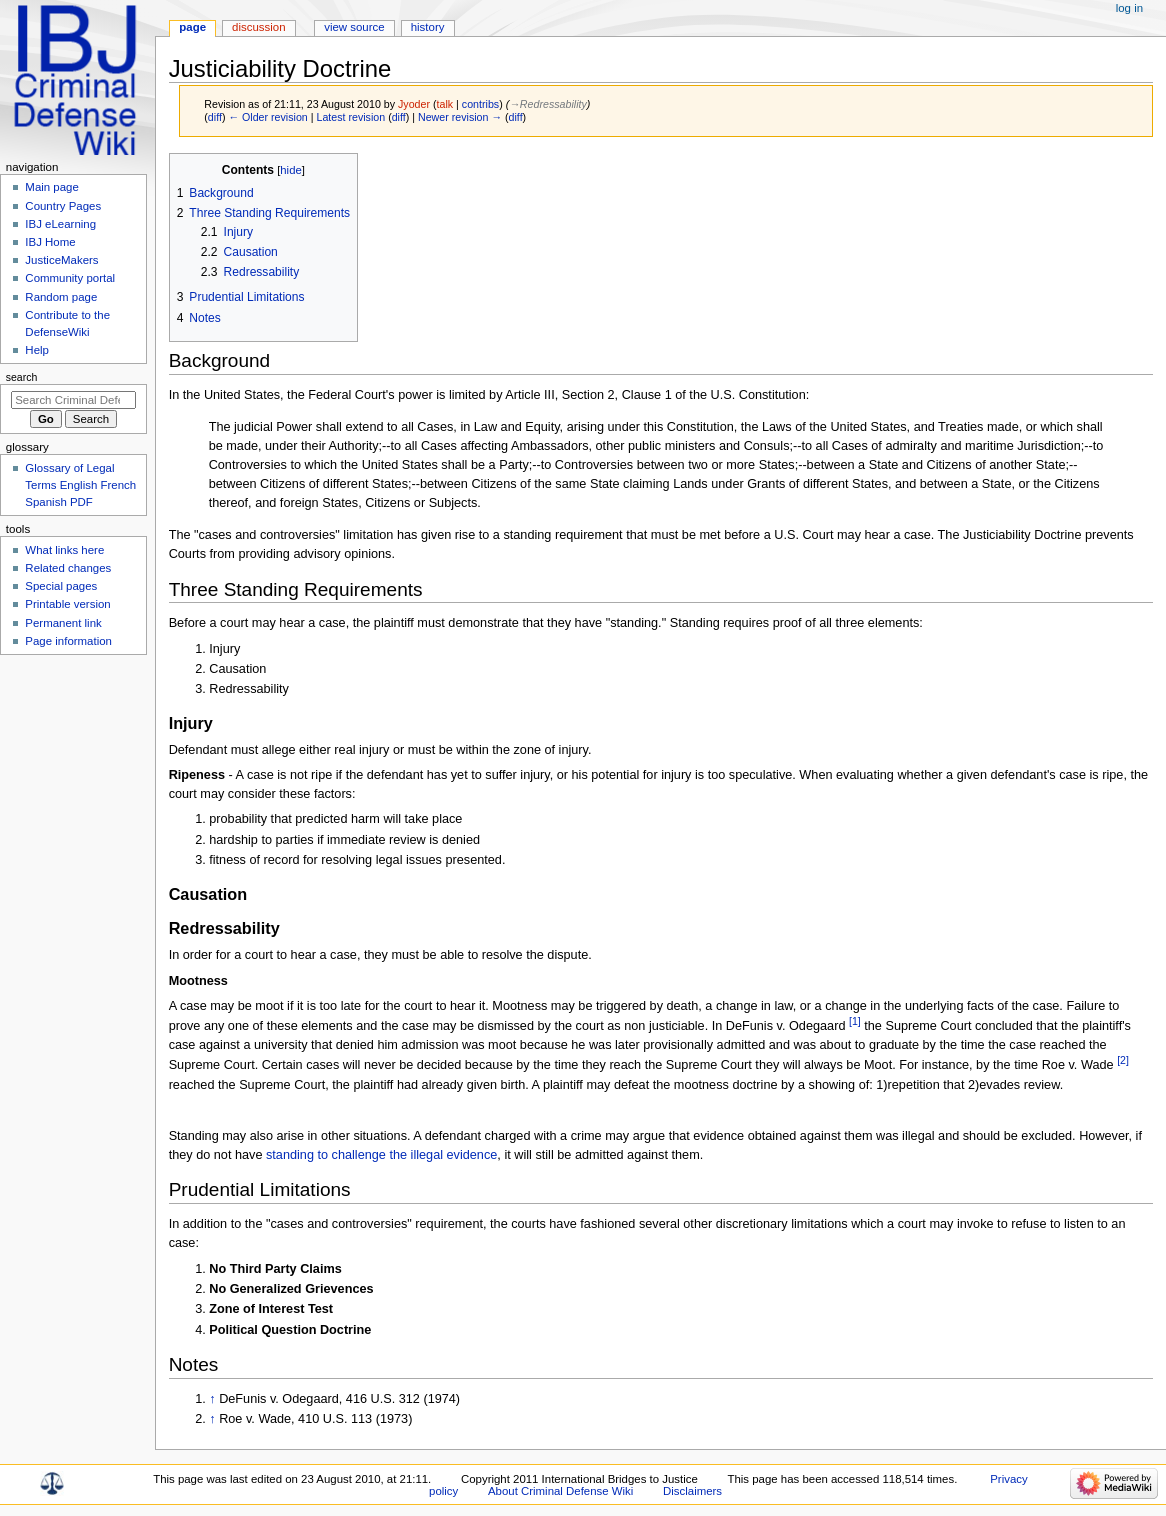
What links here (64, 550)
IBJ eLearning (60, 224)
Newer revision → (460, 117)
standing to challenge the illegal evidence (381, 1155)
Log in (1129, 8)
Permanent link (63, 623)
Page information (68, 641)
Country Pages (63, 206)
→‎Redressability (548, 104)
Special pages (61, 586)
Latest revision (350, 117)
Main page (52, 187)
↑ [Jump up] (212, 1399)
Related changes (68, 568)
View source (354, 27)
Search (22, 377)
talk (445, 104)
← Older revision (267, 117)
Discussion (258, 27)
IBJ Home (50, 242)
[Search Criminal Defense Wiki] (73, 400)
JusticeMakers (61, 260)
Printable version (67, 604)
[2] (1123, 1060)
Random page (61, 297)
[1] (855, 1021)
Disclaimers (692, 1491)
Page (192, 27)
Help (37, 350)
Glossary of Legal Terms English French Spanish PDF (80, 485)
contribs (480, 104)
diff (215, 117)
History (428, 27)
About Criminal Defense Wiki (560, 1491)
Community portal (70, 278)
